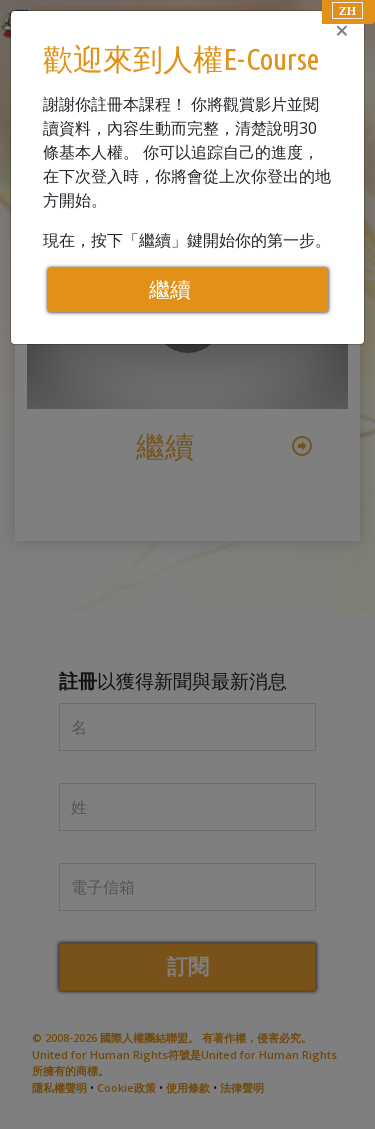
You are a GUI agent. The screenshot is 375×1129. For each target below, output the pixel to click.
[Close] (342, 30)
